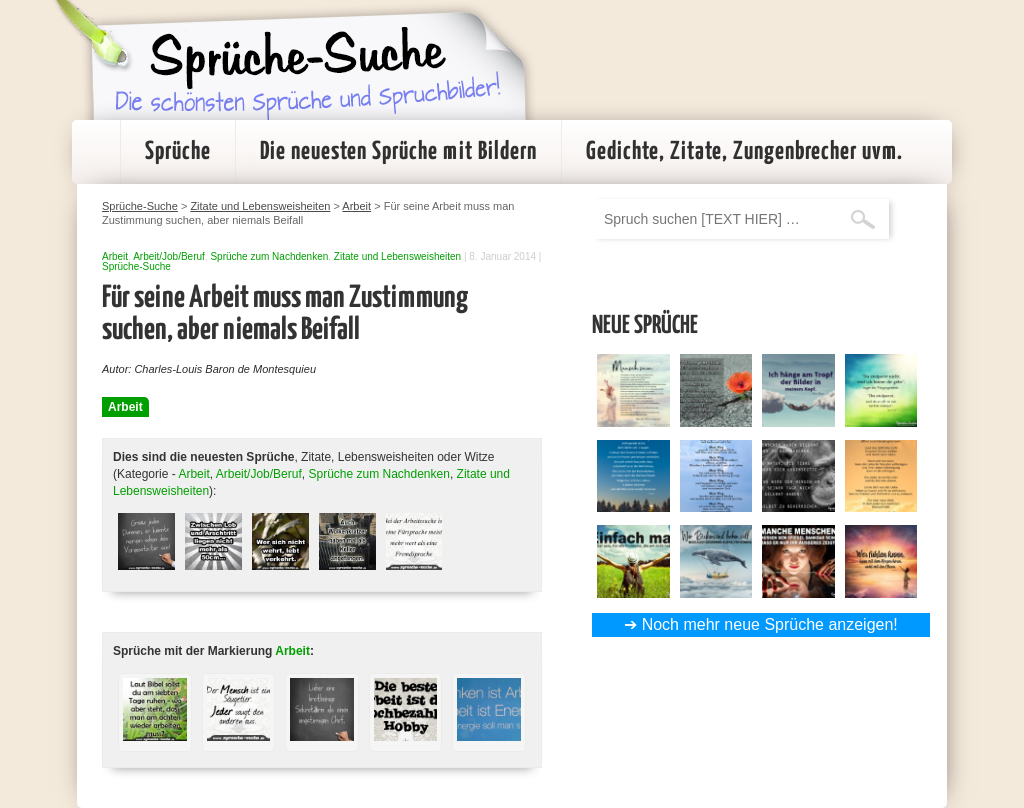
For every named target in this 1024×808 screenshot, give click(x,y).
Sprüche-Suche (136, 266)
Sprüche (178, 152)
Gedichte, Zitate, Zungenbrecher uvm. (744, 152)
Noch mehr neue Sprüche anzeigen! (770, 624)
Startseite (96, 152)
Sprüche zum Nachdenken (269, 256)
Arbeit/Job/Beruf (169, 256)
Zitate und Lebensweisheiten (397, 256)
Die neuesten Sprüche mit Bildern (398, 152)
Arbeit (115, 256)
